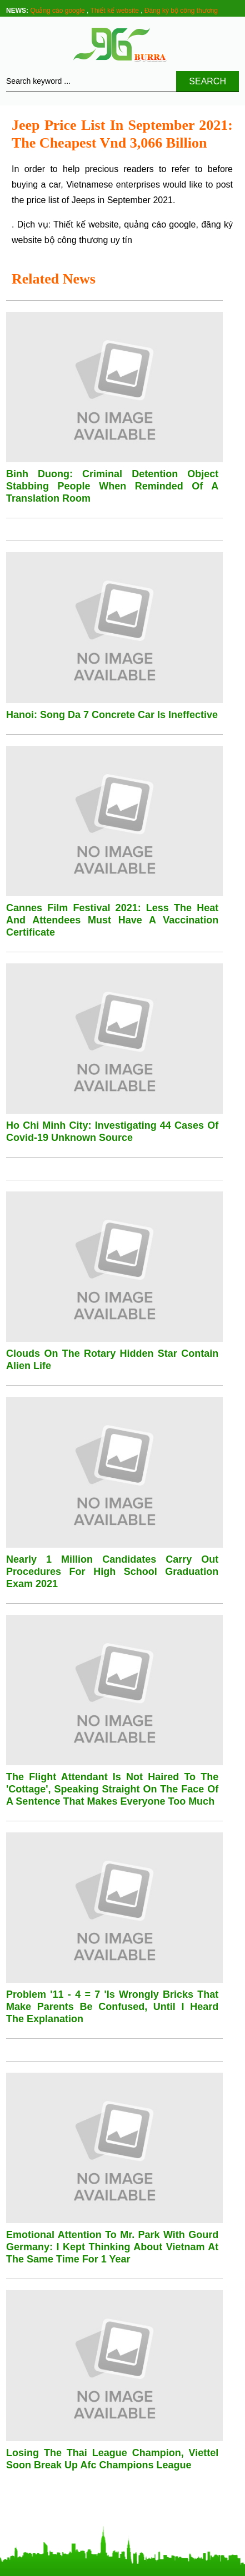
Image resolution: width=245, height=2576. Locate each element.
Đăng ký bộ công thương (181, 10)
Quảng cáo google (57, 10)
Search (207, 81)
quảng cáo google (160, 224)
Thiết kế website (115, 10)
